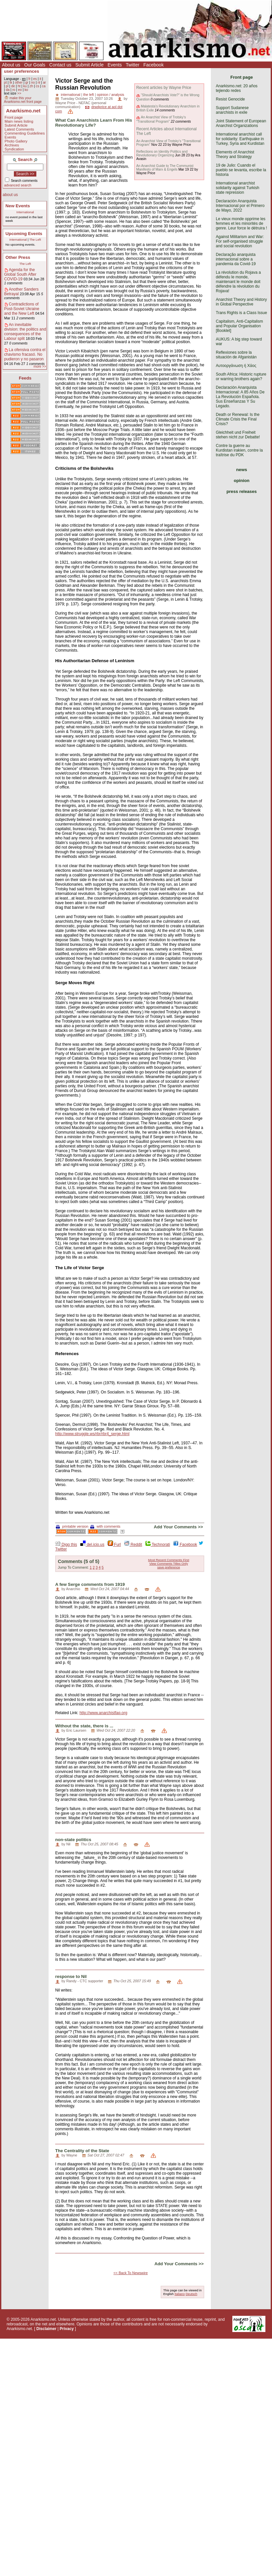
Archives (12, 145)
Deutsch (191, 2294)
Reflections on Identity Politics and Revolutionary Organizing (161, 153)
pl (7, 86)
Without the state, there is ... (84, 1725)
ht (19, 86)
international (70, 95)
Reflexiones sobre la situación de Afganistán (236, 354)
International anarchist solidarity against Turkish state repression (237, 188)
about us (10, 194)
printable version (72, 1526)
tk (11, 82)
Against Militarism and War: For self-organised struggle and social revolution (240, 241)
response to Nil (71, 1976)
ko (26, 90)
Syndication (14, 149)
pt (5, 82)
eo (20, 90)
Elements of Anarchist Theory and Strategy (235, 154)
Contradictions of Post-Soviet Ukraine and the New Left (21, 309)
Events (115, 64)
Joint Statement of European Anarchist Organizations (241, 123)
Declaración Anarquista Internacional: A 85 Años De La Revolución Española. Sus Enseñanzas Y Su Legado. (240, 396)
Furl (114, 1544)
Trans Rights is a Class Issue (241, 312)
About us (11, 64)
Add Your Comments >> (178, 1526)
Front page (14, 117)
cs (37, 86)
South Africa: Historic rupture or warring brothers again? (241, 376)
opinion (242, 480)
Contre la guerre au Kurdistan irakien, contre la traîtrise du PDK (239, 450)
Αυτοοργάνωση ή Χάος (236, 365)
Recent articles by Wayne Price (163, 87)
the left (88, 95)
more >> (39, 366)
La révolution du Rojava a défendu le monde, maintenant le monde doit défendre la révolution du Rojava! (238, 281)
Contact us (60, 64)
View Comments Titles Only (168, 1563)
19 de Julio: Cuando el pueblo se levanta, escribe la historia (241, 170)
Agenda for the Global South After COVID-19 (20, 274)
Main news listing (19, 121)
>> (19, 93)
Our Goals (34, 64)
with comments (105, 1526)
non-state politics (73, 1839)
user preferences (21, 71)
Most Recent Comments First (168, 1560)
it (40, 79)
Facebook (153, 64)
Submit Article (89, 64)
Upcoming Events (24, 233)
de (13, 86)
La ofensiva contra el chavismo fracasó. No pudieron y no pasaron (25, 354)
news (241, 469)
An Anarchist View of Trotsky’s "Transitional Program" (161, 119)
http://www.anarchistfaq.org (103, 1713)
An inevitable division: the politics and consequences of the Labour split (25, 331)
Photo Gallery (16, 141)
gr (26, 82)
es (35, 79)
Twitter (132, 64)
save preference (168, 1567)
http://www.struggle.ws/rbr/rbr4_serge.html (92, 1433)
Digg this (66, 1544)
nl (39, 82)
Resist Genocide (230, 99)
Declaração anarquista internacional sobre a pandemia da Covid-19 (236, 259)
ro (13, 90)
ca (44, 86)
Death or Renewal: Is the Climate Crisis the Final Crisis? (237, 419)
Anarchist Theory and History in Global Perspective (241, 301)
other (18, 82)
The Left (35, 239)
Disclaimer (46, 2328)
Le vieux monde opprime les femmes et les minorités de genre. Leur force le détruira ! (241, 223)
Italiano (180, 2294)
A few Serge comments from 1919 (90, 1584)
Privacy (67, 2328)
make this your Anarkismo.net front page (23, 99)
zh (31, 86)
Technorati (157, 1544)
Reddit (133, 1544)
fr (29, 79)
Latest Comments (19, 129)
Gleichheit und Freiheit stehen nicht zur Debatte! (238, 434)
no (33, 82)
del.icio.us (92, 1544)
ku (25, 86)
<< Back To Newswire (130, 2273)
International (25, 212)
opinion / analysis (110, 95)
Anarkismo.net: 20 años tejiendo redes (236, 88)
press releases (241, 491)
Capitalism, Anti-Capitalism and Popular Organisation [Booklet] (239, 326)
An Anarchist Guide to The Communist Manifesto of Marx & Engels (164, 167)
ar (44, 82)
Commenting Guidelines (25, 133)
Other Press (18, 257)
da (7, 90)
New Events (18, 205)
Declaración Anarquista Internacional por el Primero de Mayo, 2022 (240, 206)
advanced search (17, 185)
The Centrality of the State (82, 2150)
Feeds (25, 378)
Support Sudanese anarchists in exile (232, 110)
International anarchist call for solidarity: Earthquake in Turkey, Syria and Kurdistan (240, 139)
